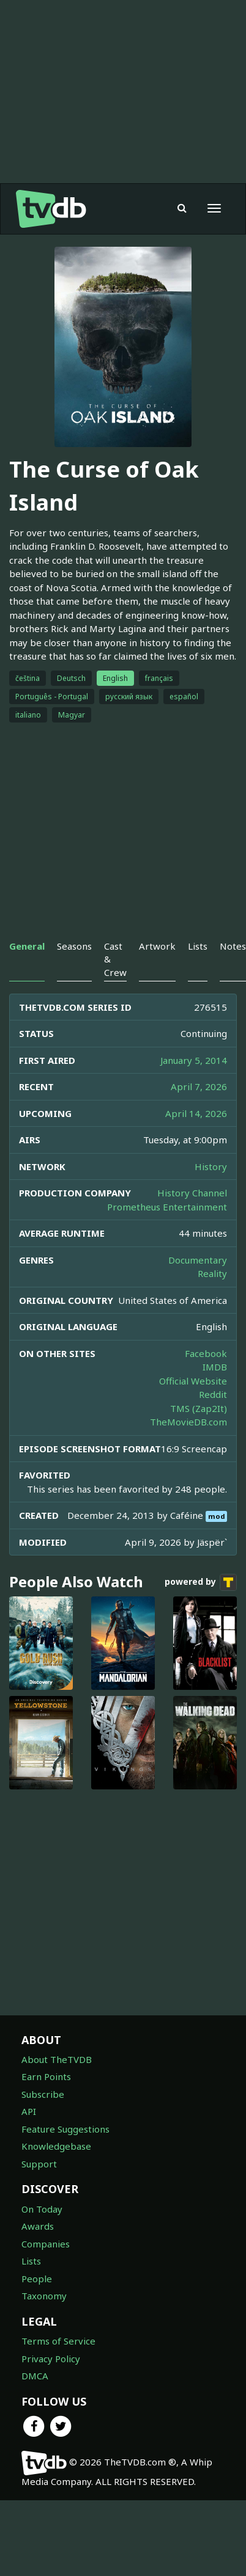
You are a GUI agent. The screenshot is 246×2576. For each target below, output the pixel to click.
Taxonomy (44, 2296)
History (211, 1166)
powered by (201, 1582)
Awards (37, 2226)
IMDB (215, 1367)
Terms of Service (58, 2341)
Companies (45, 2244)
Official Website (193, 1381)
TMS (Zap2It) (198, 1408)
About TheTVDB (56, 2059)
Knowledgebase (56, 2146)
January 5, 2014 (193, 1060)
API (28, 2111)
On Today (41, 2209)
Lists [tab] (197, 946)
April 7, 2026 (199, 1086)
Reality (212, 1273)
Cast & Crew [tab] (115, 959)
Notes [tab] (233, 946)
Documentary (197, 1260)
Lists (31, 2261)
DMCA (34, 2376)
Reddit (213, 1394)
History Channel (192, 1193)
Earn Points (46, 2076)
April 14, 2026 (196, 1113)
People (36, 2278)
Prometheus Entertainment (167, 1207)
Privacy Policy (50, 2358)
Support (39, 2164)
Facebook (206, 1353)
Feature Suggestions (65, 2129)
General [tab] (27, 946)
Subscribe (42, 2094)
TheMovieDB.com (188, 1422)
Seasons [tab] (74, 946)
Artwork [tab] (157, 946)
